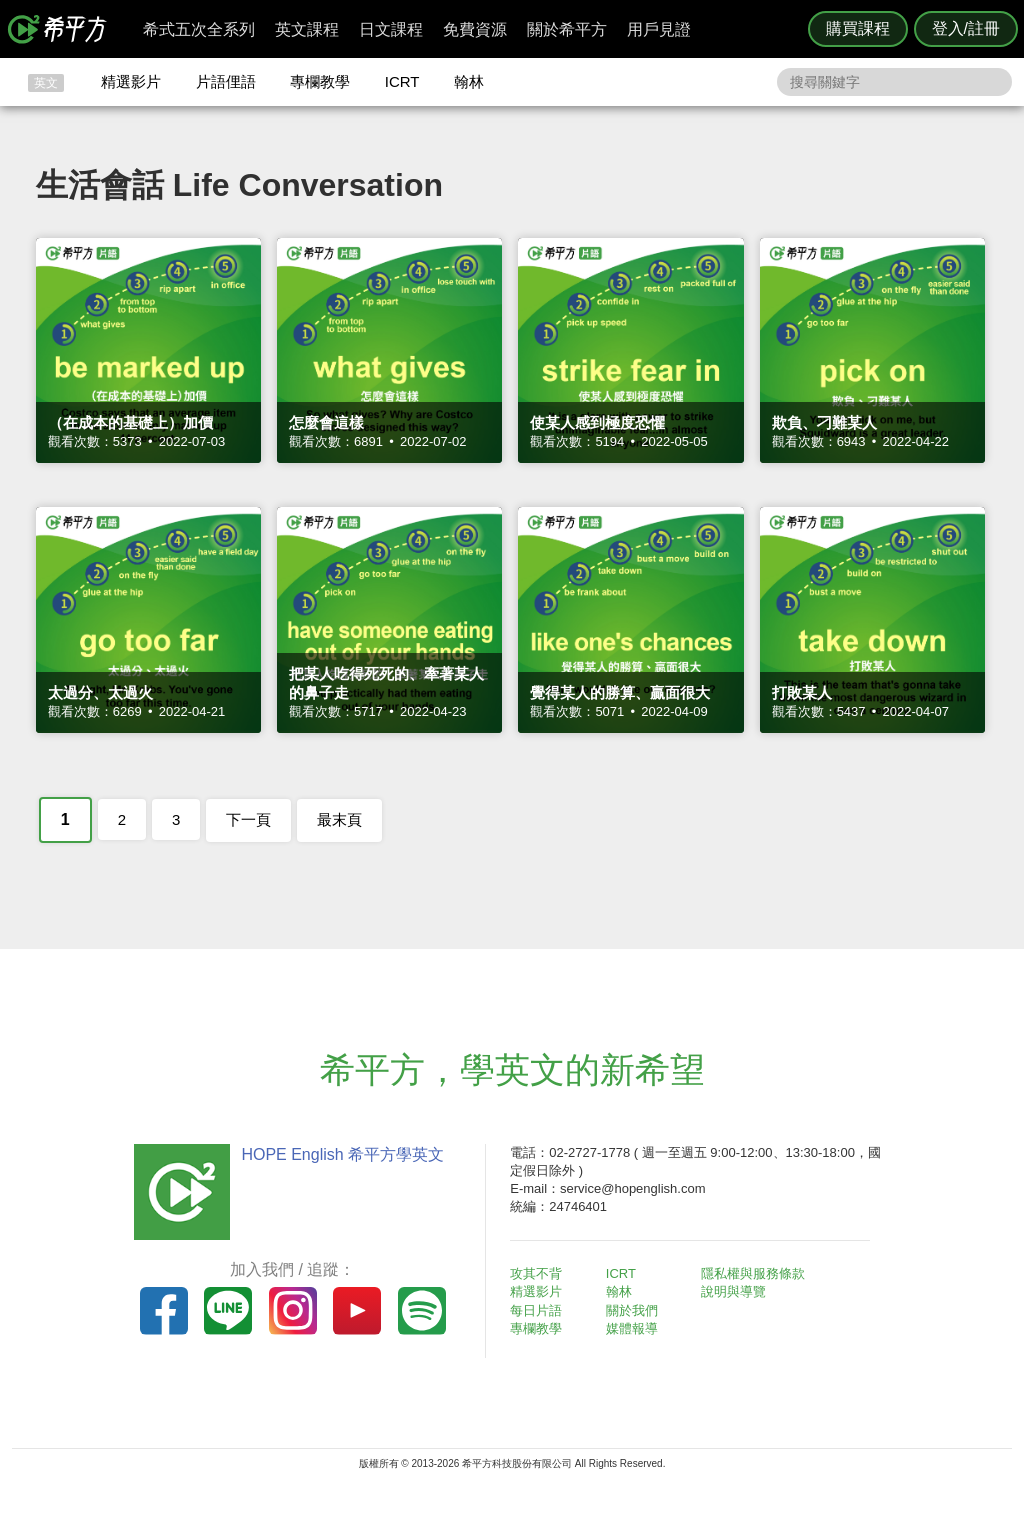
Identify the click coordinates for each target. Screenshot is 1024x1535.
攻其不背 (536, 1273)
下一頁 (248, 819)
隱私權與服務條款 (753, 1273)
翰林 (469, 81)
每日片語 (536, 1310)
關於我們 (632, 1310)
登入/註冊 (966, 28)
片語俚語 (226, 81)
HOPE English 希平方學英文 (342, 1154)
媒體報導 (632, 1328)
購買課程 (858, 28)
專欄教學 (320, 81)
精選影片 (131, 81)
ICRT (402, 81)
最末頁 (339, 819)
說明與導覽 (733, 1291)
